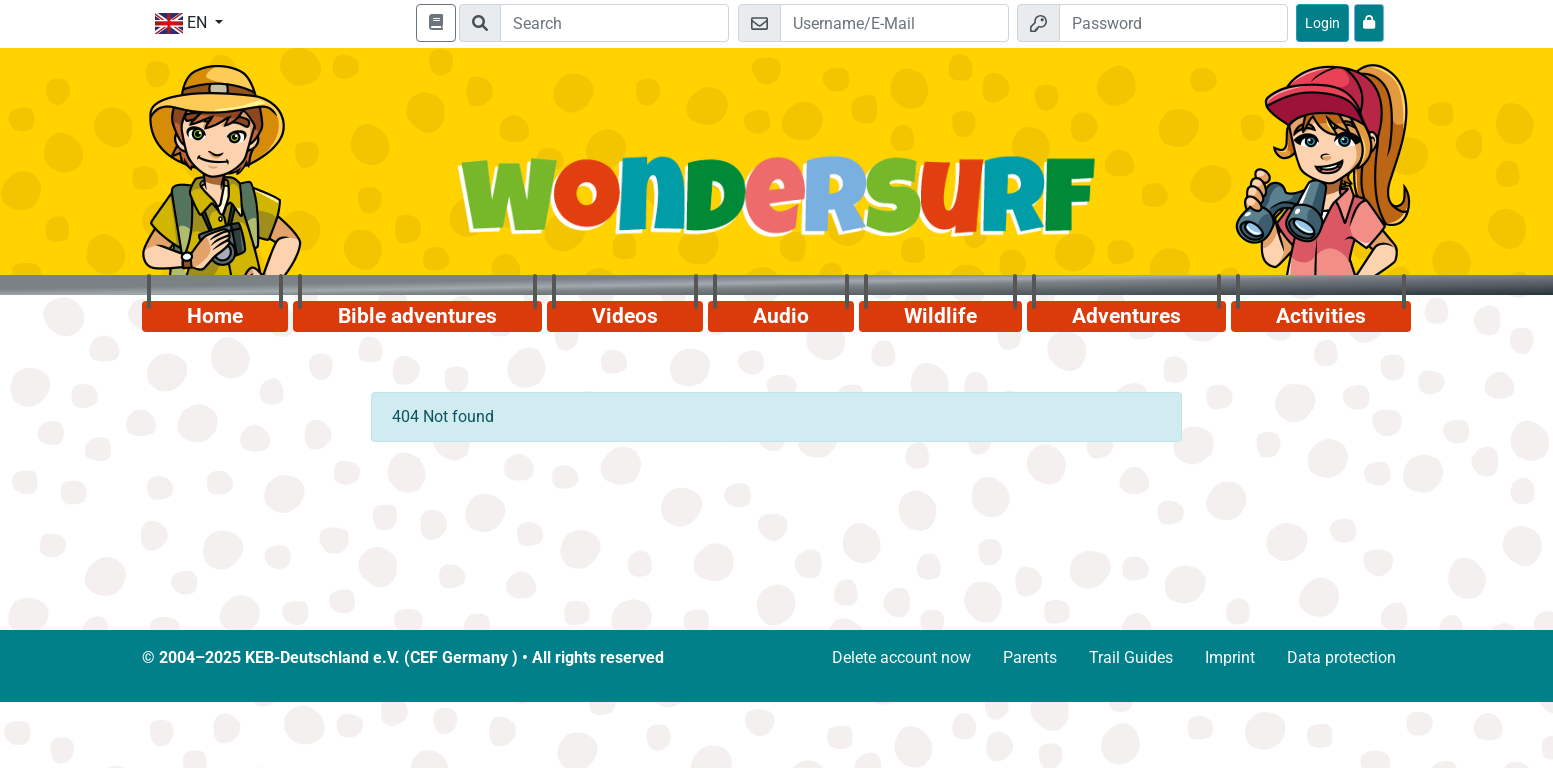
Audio (781, 316)
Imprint (1230, 657)
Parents (1030, 657)
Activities (1321, 316)
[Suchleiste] (614, 23)
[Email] (894, 23)
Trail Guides (1131, 657)
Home (215, 316)
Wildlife (940, 316)
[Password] (1173, 23)
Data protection (1341, 657)
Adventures (1126, 316)
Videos (625, 316)
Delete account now (901, 657)
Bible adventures (417, 316)
